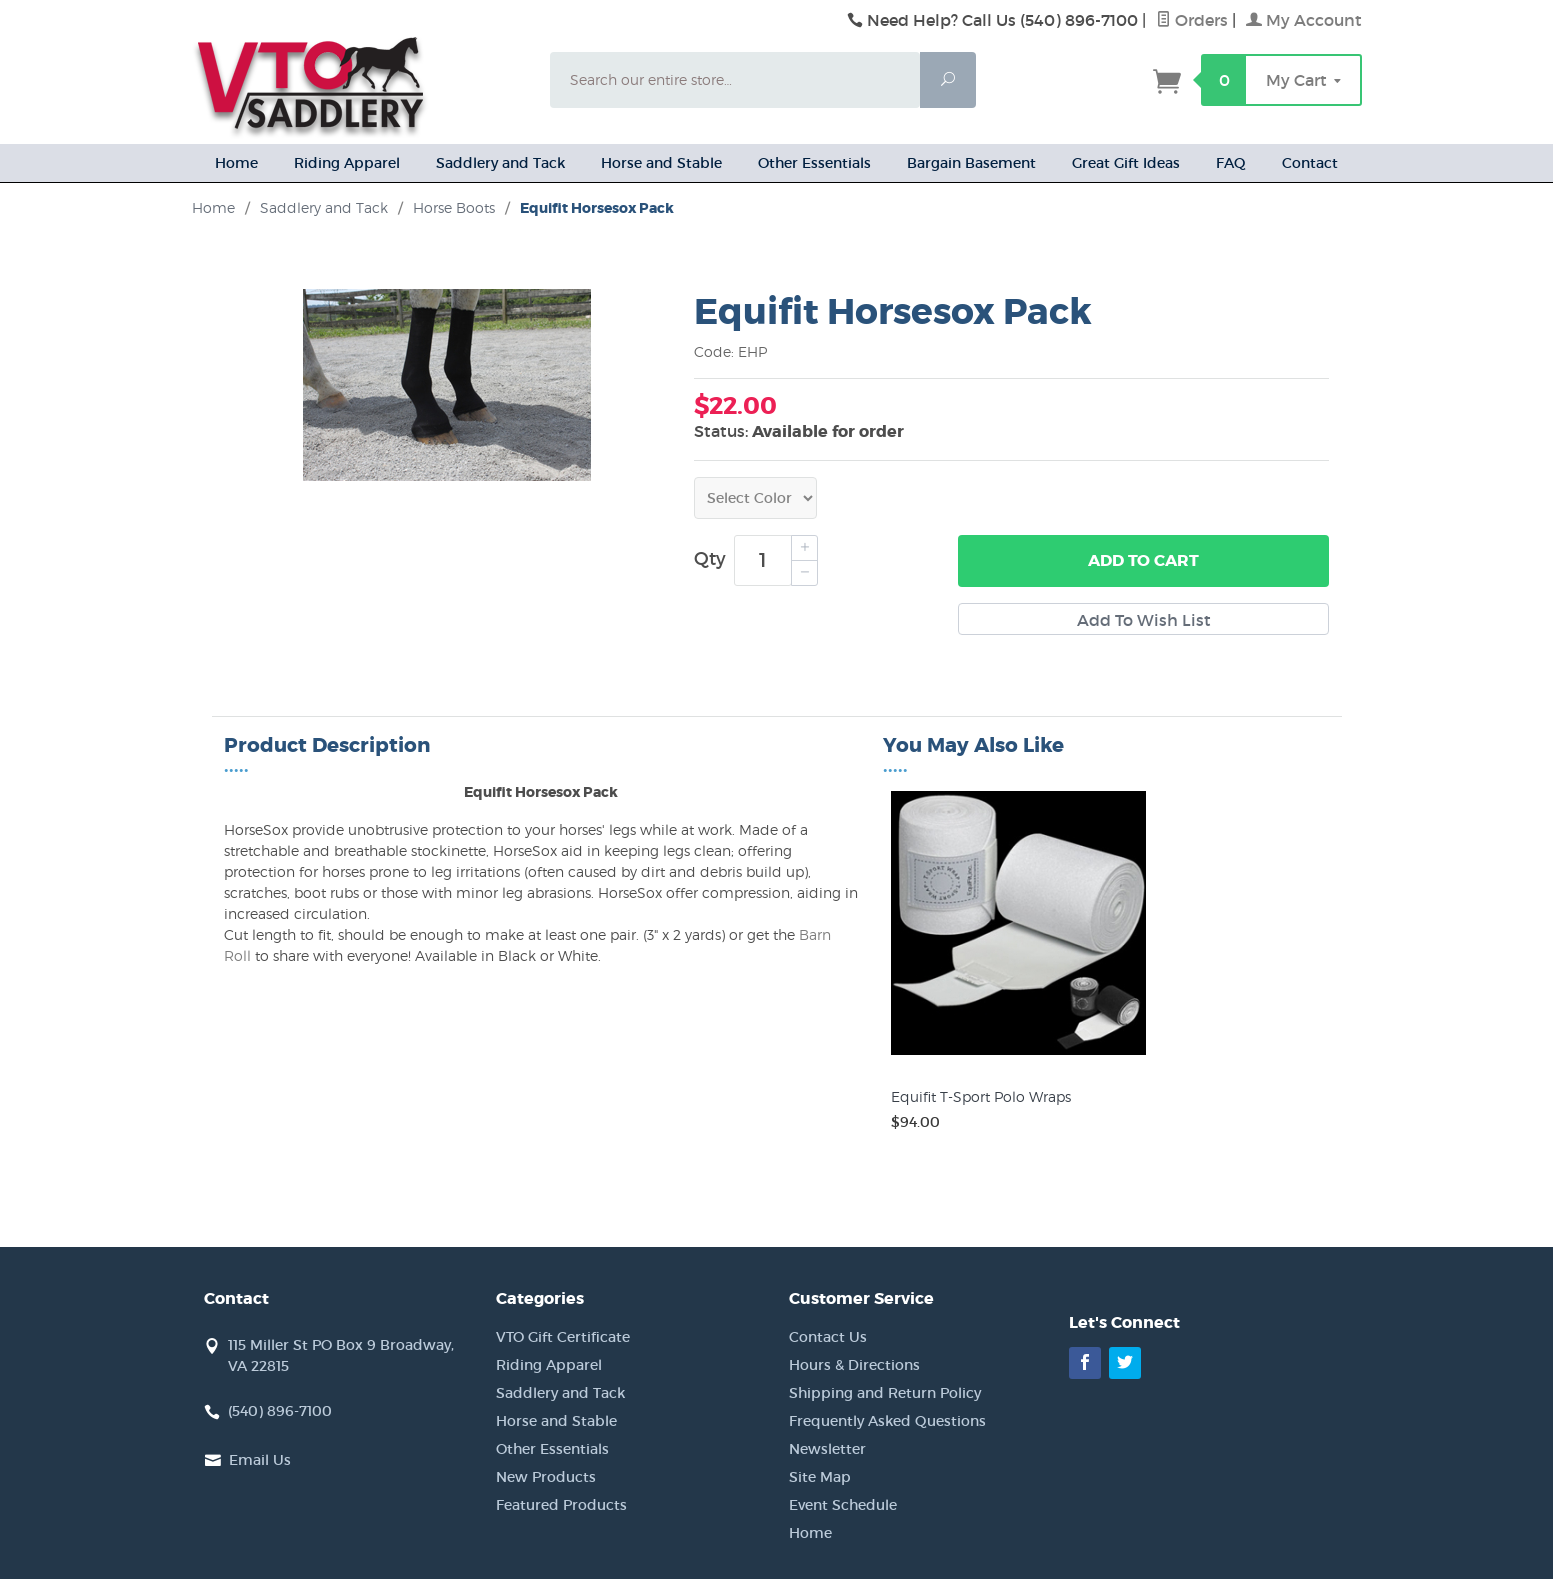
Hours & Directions (854, 1365)
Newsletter (827, 1449)
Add (1143, 561)
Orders (1192, 20)
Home (236, 163)
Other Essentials (814, 163)
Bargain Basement (971, 163)
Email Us (260, 1460)
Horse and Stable (661, 163)
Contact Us (828, 1337)
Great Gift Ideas (1126, 163)
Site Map (820, 1477)
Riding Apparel (347, 163)
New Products (546, 1477)
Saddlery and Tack (500, 163)
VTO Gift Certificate (563, 1337)
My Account (1304, 20)
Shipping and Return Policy (885, 1393)
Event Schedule (843, 1505)
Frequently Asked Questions (887, 1421)
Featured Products (561, 1505)
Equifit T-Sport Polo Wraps (981, 1096)
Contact (1310, 163)
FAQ (1231, 163)
